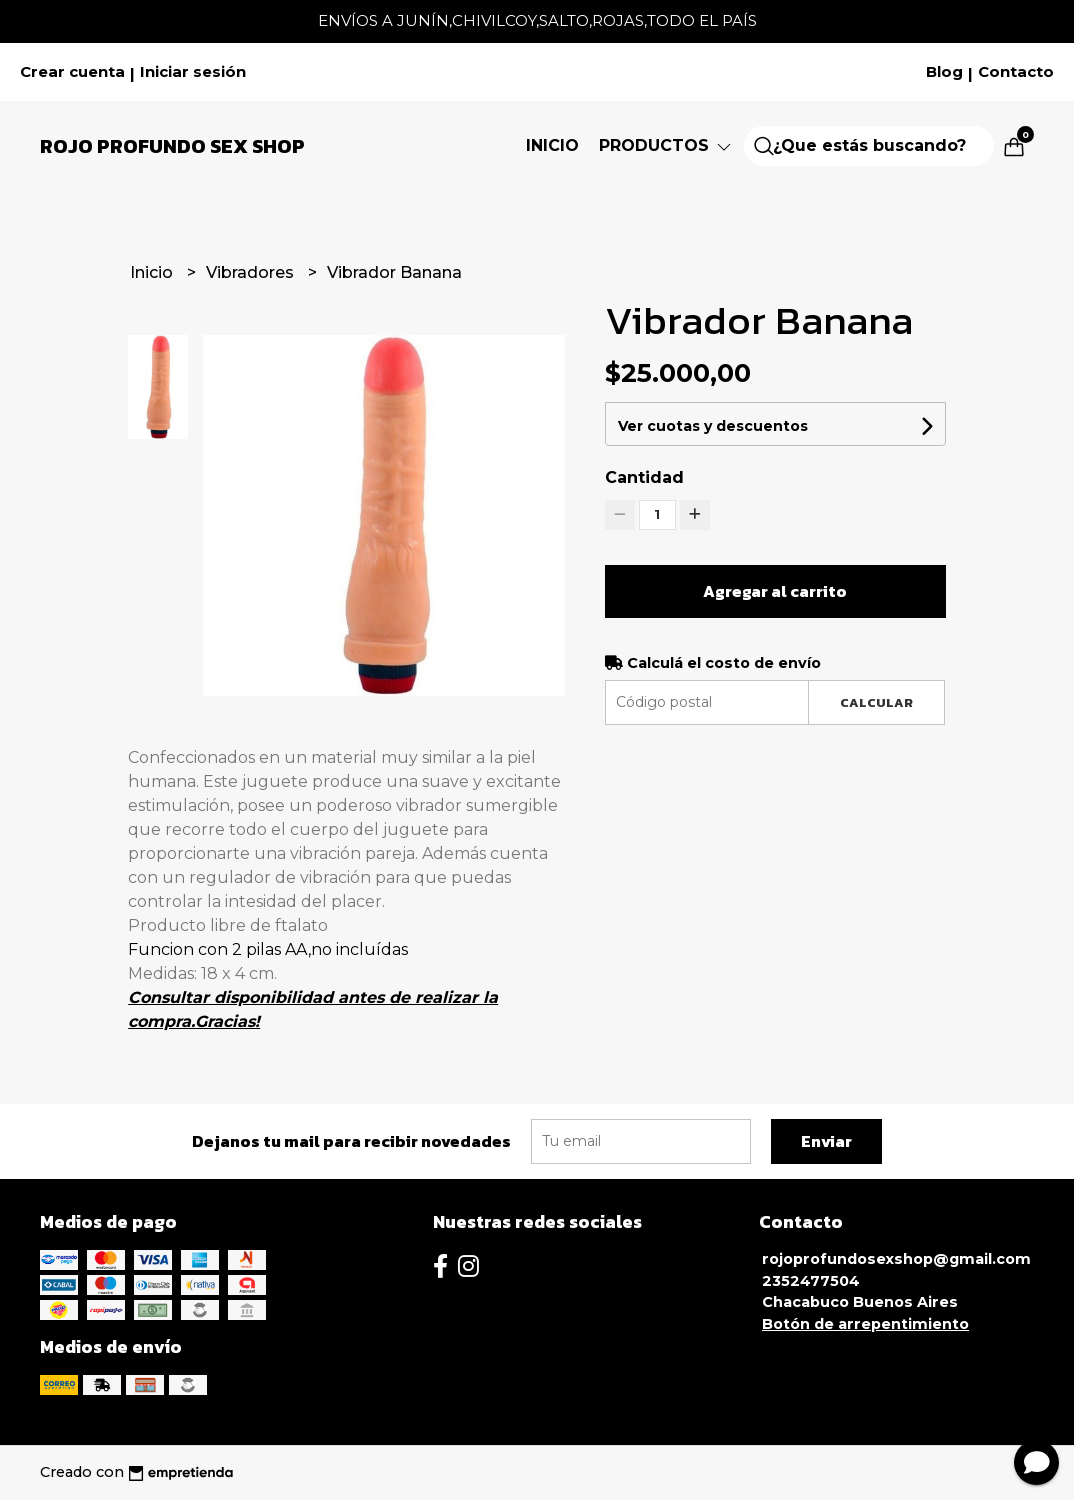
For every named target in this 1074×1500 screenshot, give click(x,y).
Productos (666, 145)
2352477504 (811, 1281)
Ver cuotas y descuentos (713, 426)
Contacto (1016, 72)
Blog (944, 72)
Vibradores (252, 272)
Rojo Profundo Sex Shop (172, 146)
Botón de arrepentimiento (865, 1324)
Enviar (826, 1141)
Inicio (552, 145)
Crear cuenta (72, 72)
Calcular (876, 702)
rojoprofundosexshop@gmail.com (896, 1259)
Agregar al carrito (775, 591)
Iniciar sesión (193, 72)
